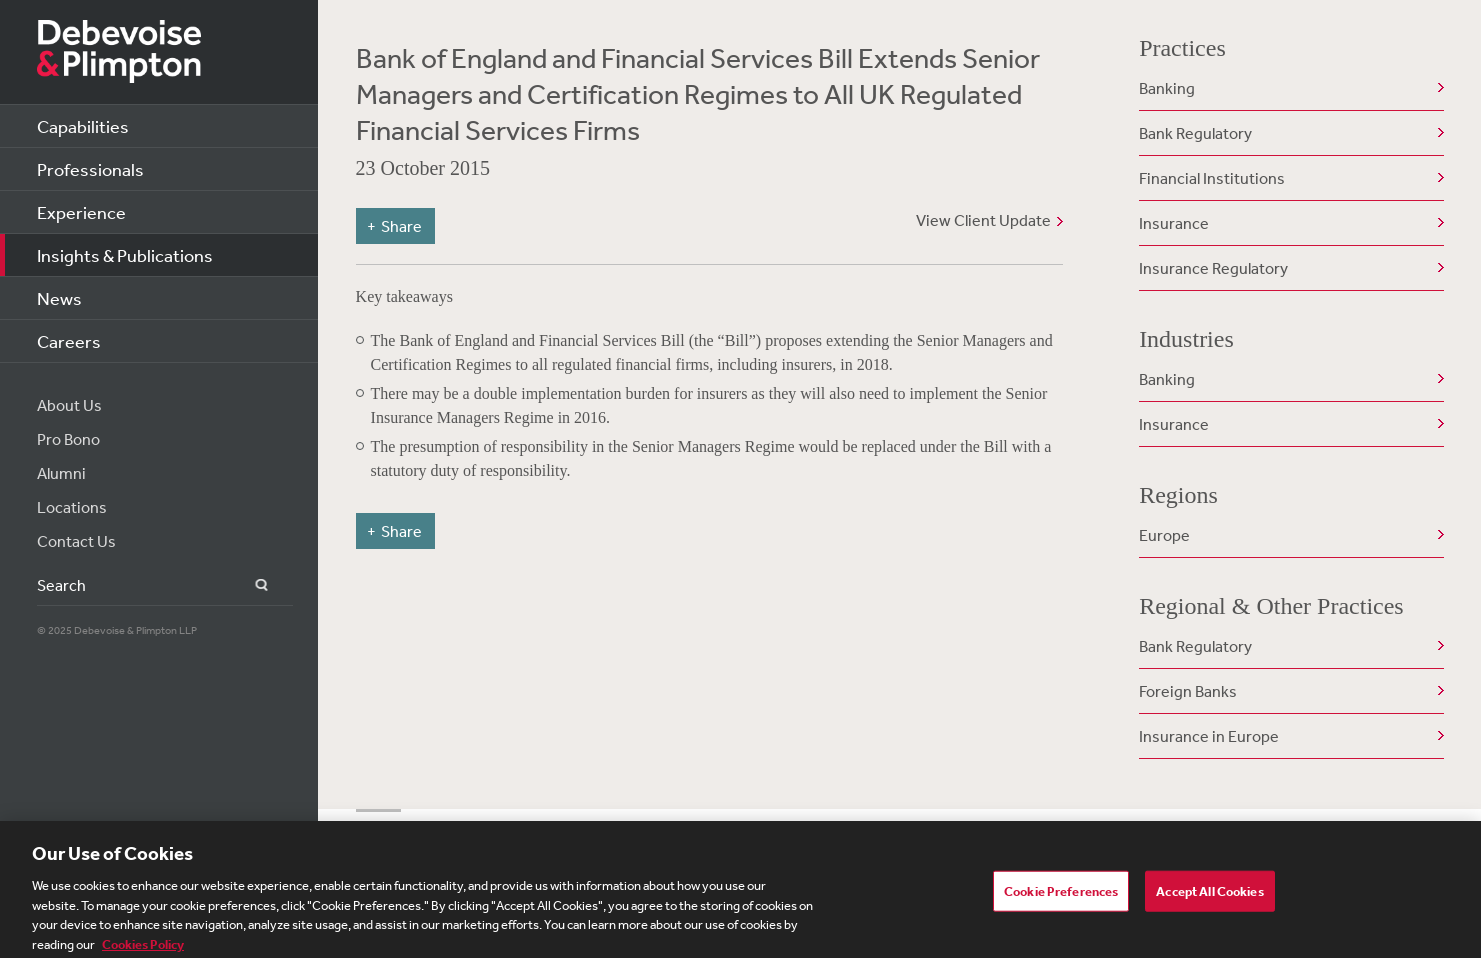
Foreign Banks (1188, 691)
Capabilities (83, 126)
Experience (81, 212)
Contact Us (76, 541)
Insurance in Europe (1209, 736)
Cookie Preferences (1061, 897)
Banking (1167, 88)
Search (249, 585)
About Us (69, 405)
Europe (1164, 535)
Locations (72, 507)
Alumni (61, 473)
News (59, 298)
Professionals (90, 169)
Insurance (1174, 223)
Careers (69, 341)
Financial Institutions (1212, 178)
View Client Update (983, 220)
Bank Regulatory (1195, 133)
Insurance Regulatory (1213, 268)
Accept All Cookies (1209, 897)
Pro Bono (68, 439)
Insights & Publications (125, 255)
